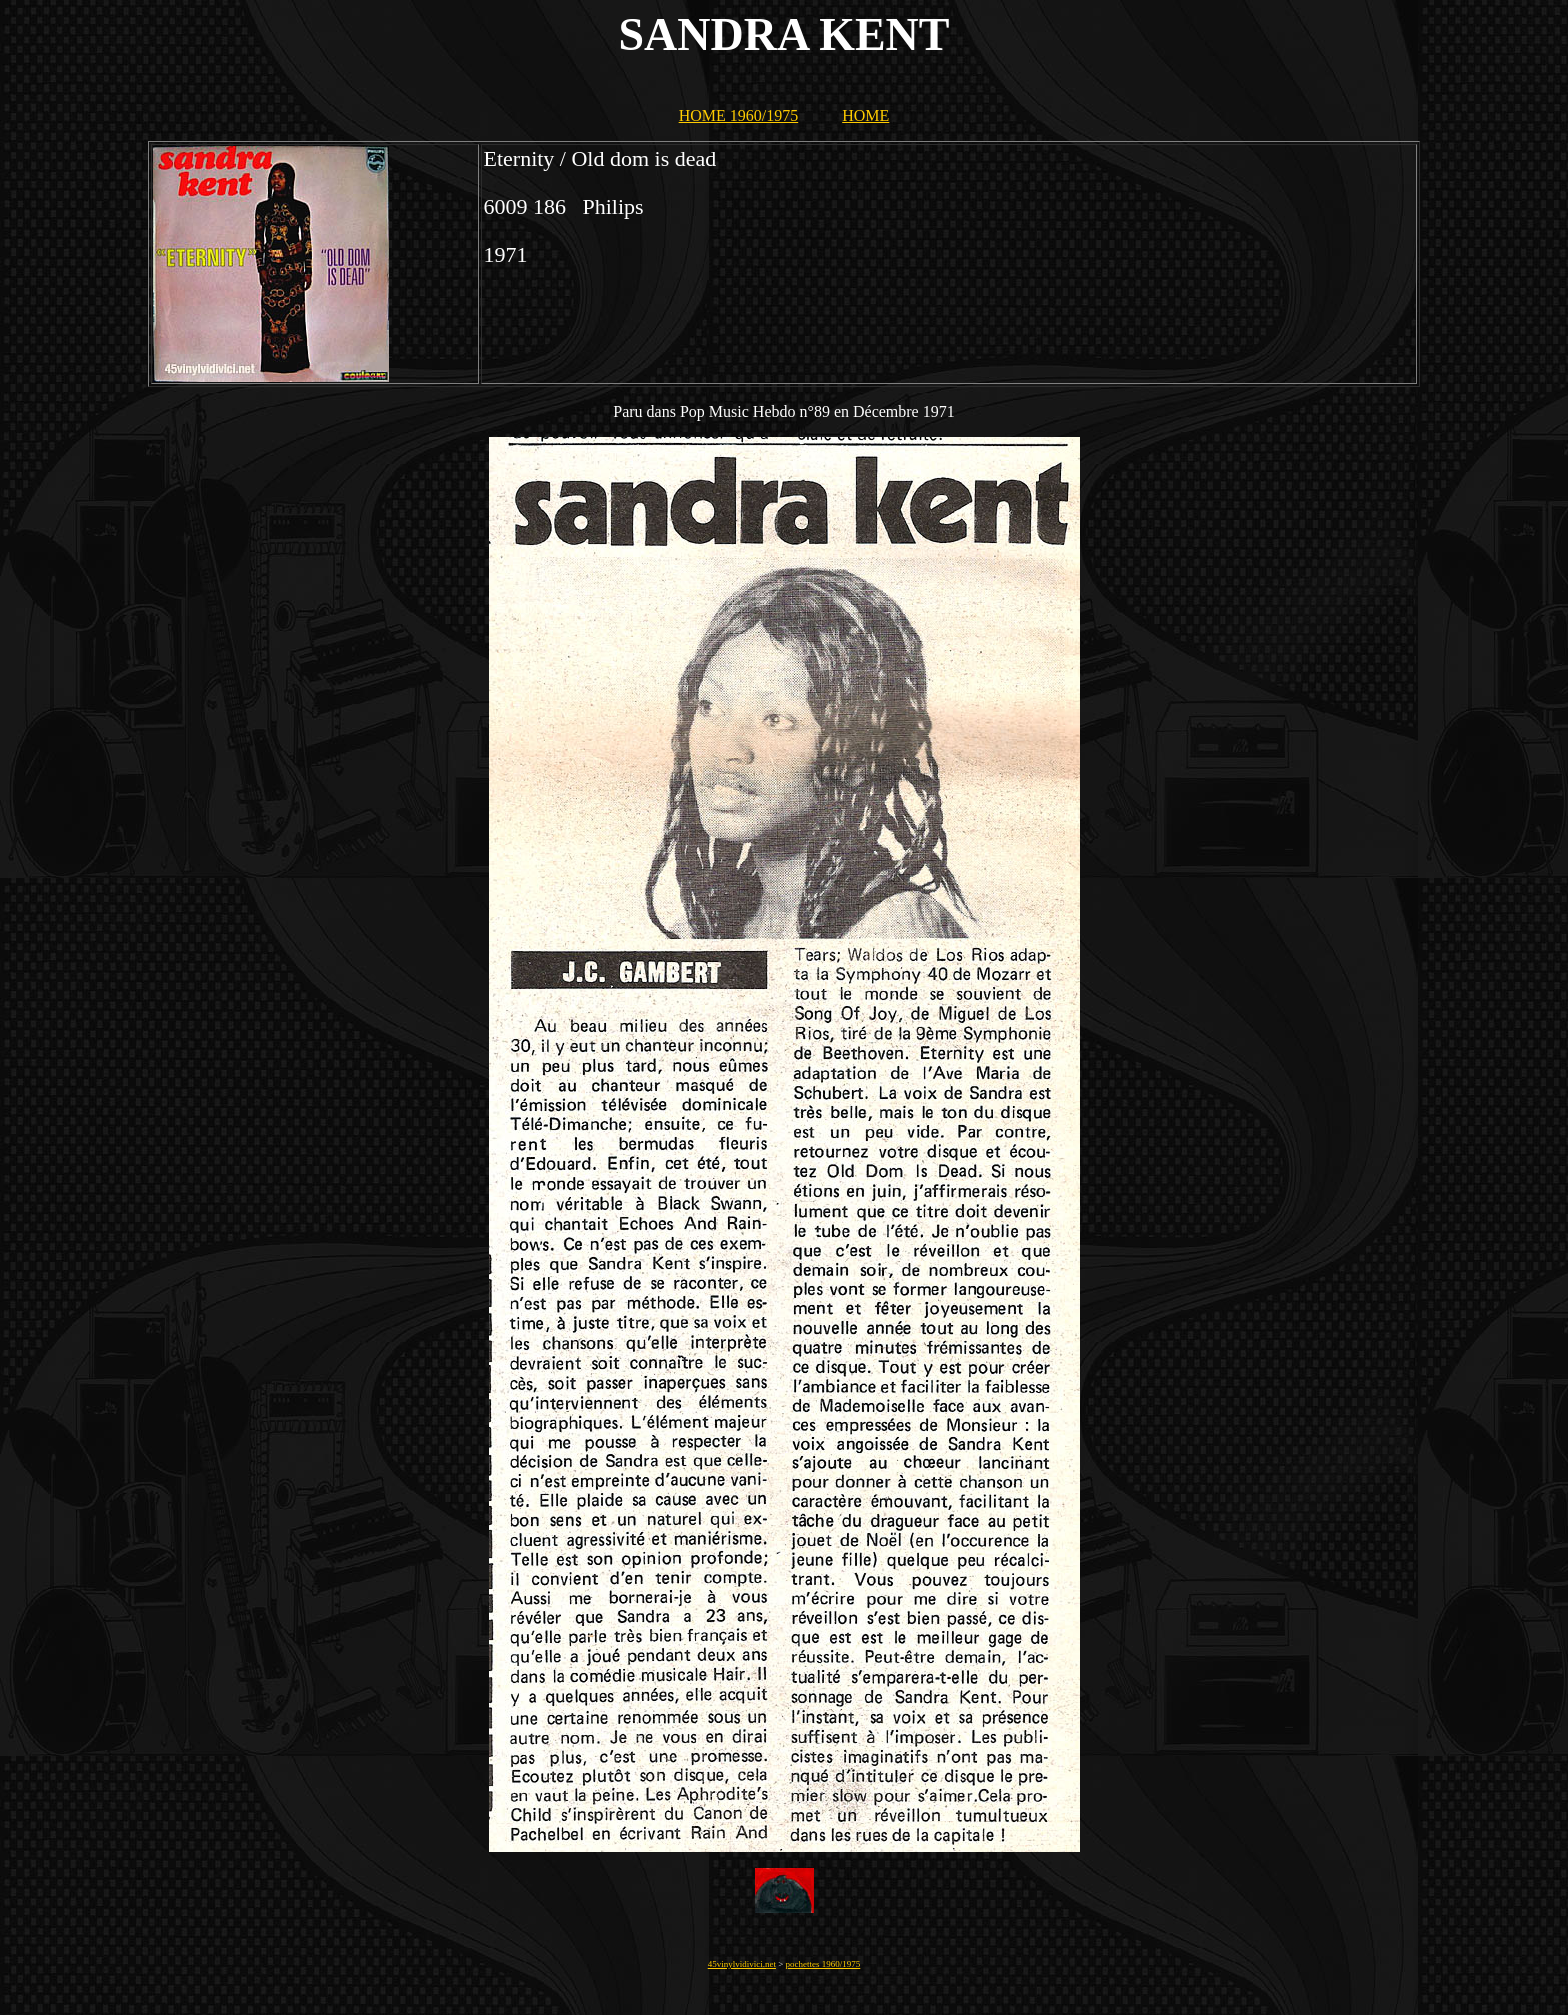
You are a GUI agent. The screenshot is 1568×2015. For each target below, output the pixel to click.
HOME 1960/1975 (739, 115)
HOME (865, 115)
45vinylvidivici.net (742, 1964)
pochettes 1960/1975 (823, 1964)
